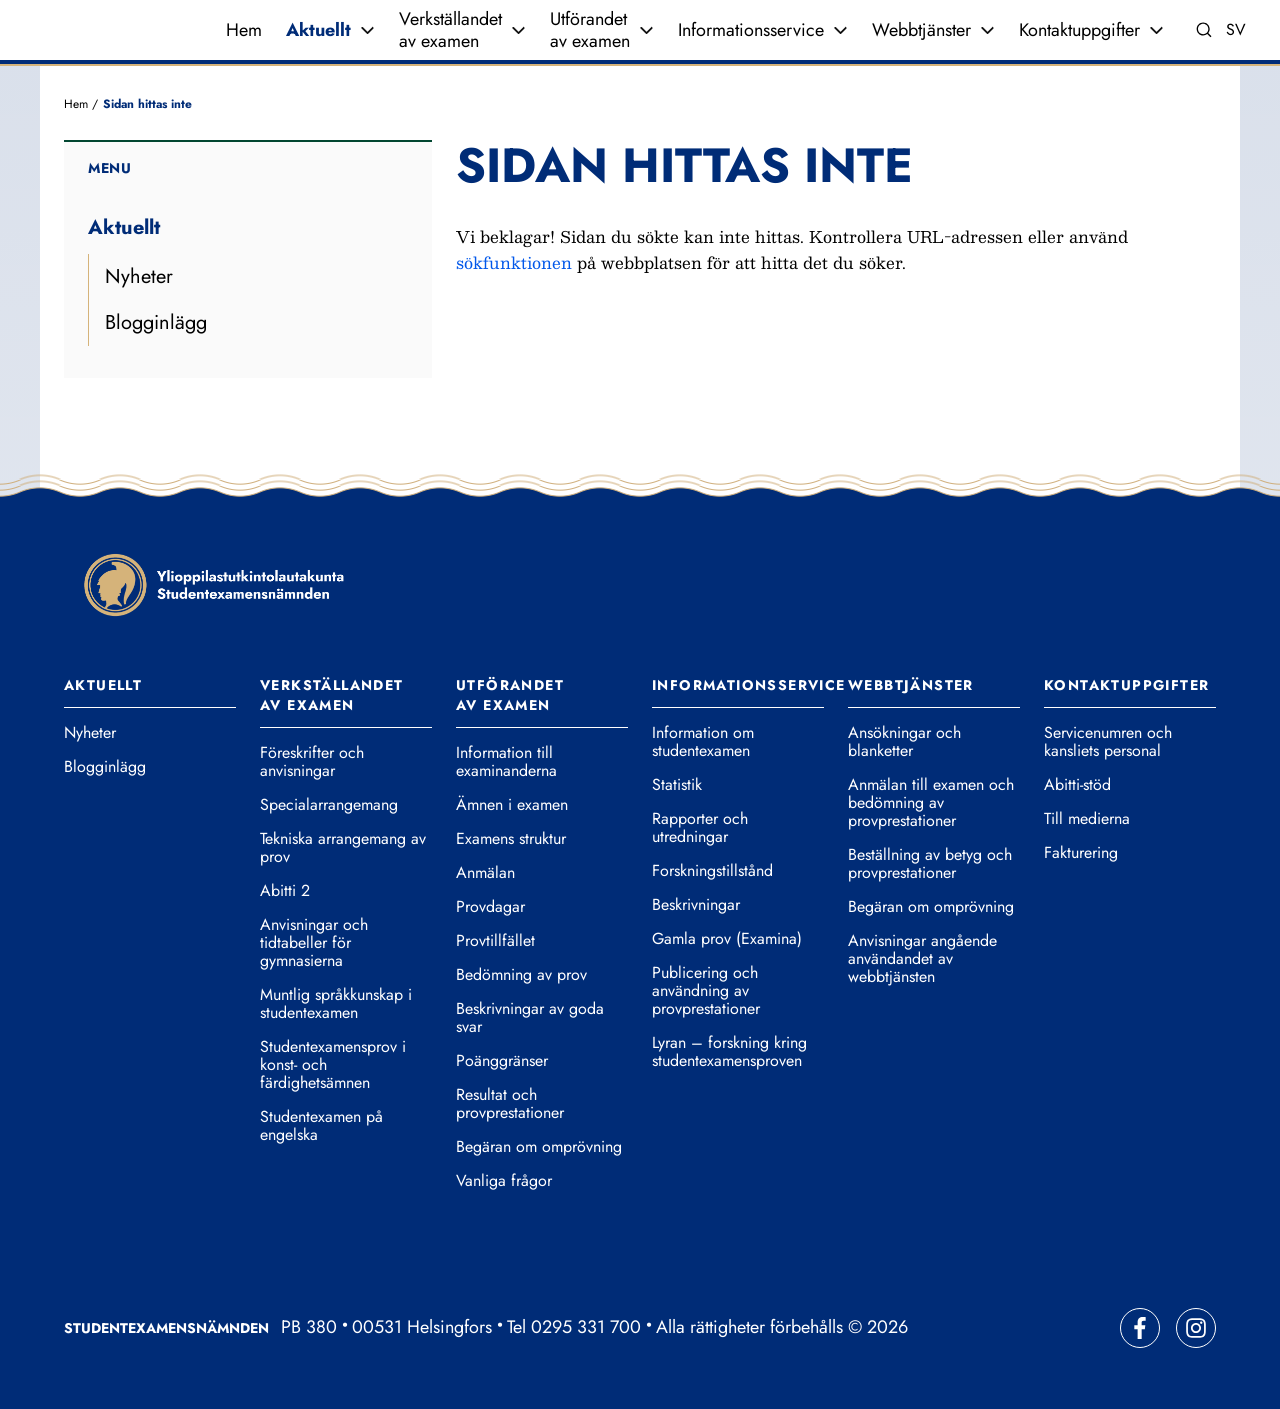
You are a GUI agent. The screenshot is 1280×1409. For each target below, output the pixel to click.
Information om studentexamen (703, 742)
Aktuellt (318, 30)
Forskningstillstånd (712, 871)
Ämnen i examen (512, 805)
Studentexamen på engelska (321, 1126)
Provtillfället (495, 941)
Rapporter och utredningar (700, 828)
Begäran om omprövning (539, 1147)
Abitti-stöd (1077, 785)
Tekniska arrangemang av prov (343, 848)
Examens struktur (511, 839)
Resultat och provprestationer (510, 1104)
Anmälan (485, 873)
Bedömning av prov (521, 975)
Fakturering (1081, 853)
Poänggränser (502, 1061)
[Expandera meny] (367, 30)
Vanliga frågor (504, 1181)
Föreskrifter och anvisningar (312, 762)
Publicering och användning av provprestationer (706, 991)
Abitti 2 (285, 891)
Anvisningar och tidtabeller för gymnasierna (314, 943)
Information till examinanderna (506, 762)
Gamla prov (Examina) (727, 939)
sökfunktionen (514, 262)
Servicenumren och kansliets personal (1108, 742)
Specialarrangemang (329, 805)
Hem (244, 30)
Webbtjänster (921, 30)
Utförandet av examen (590, 30)
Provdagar (490, 907)
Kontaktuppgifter (1079, 30)
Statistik (677, 785)
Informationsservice (751, 30)
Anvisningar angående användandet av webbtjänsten (922, 959)
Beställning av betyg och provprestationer (930, 864)
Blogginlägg (156, 322)
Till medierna (1087, 819)
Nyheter (139, 276)
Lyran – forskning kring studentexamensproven (729, 1052)
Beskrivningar (696, 905)
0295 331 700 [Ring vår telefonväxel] (586, 1327)
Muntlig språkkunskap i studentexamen (336, 1004)
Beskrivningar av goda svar (530, 1018)
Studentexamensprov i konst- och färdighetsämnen (333, 1065)
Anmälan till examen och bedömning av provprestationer (931, 803)
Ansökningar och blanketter (904, 742)
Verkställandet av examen (450, 30)
